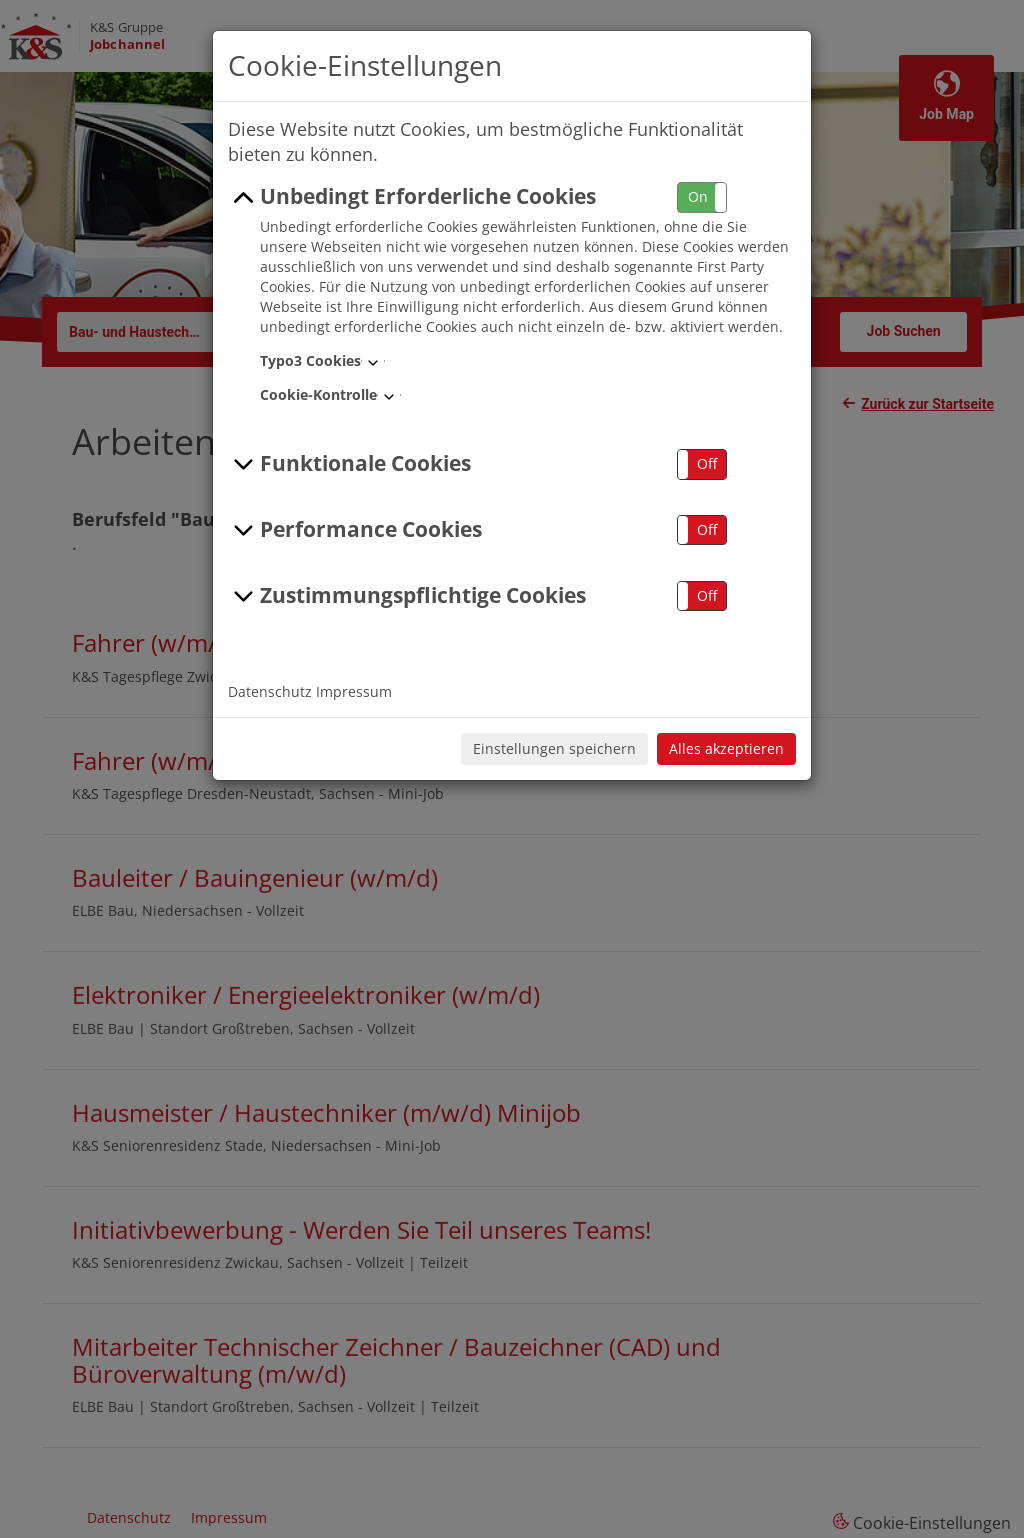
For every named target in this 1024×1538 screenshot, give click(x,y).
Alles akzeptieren (726, 748)
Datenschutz (270, 691)
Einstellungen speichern (554, 748)
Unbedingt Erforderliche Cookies (412, 197)
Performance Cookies (355, 530)
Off (707, 463)
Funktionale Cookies (349, 464)
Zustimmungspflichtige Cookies (407, 596)
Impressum (354, 691)
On (698, 196)
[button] (702, 197)
